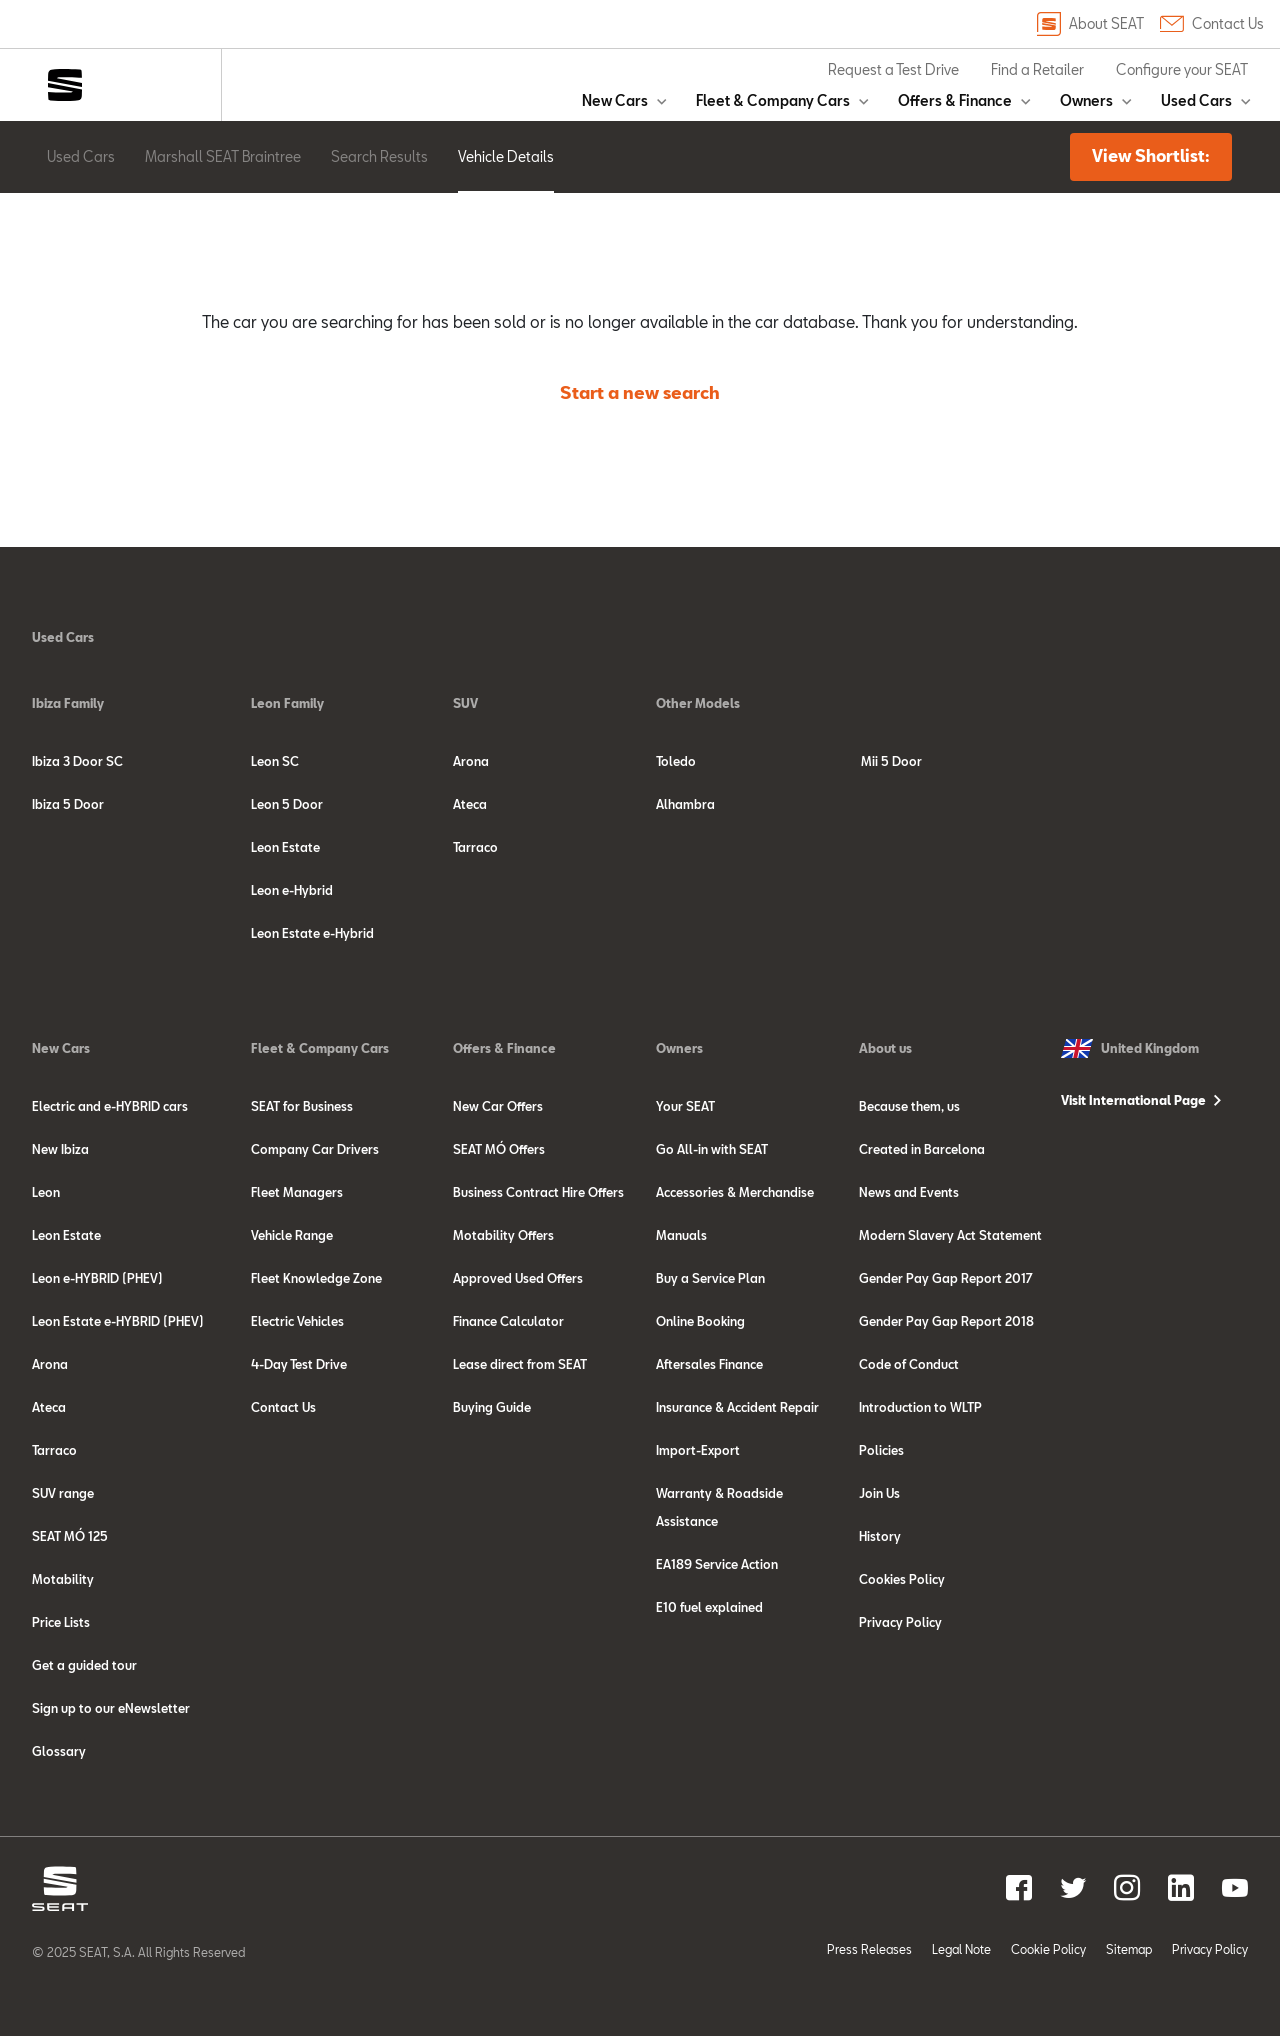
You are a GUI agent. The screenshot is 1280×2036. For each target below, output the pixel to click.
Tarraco (475, 847)
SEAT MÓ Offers (499, 1149)
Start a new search (640, 392)
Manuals (681, 1235)
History (880, 1536)
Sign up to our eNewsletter (111, 1708)
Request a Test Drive (893, 69)
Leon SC (275, 761)
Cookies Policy (902, 1579)
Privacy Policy (900, 1622)
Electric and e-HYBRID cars (110, 1106)
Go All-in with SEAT (712, 1149)
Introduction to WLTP (920, 1407)
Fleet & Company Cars (773, 100)
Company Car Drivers (315, 1149)
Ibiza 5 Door (68, 804)
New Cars (615, 100)
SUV (465, 703)
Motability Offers (503, 1235)
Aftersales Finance (709, 1364)
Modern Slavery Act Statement (950, 1235)
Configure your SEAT (1182, 69)
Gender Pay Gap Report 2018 (946, 1321)
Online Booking (700, 1321)
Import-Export (698, 1450)
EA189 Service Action (717, 1564)
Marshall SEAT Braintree (223, 156)
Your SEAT (685, 1106)
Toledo (676, 761)
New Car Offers (498, 1106)
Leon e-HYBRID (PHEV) (97, 1278)
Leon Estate (285, 847)
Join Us (879, 1493)
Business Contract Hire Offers (538, 1192)
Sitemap (1129, 1949)
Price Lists (61, 1622)
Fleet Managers (297, 1192)
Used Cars (1196, 100)
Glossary (59, 1751)
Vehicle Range (292, 1235)
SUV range (63, 1493)
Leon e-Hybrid (292, 890)
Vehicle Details (506, 156)
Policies (881, 1450)
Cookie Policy (1048, 1949)
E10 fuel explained (709, 1607)
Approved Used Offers (518, 1278)
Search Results (379, 156)
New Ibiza (60, 1149)
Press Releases (869, 1949)
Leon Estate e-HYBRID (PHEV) (118, 1321)
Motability (63, 1579)
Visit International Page (1133, 1100)
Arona (471, 761)
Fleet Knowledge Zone (316, 1278)
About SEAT (1090, 24)
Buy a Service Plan (710, 1278)
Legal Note (961, 1949)
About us (885, 1048)
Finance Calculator (508, 1321)
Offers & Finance (955, 100)
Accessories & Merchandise (735, 1192)
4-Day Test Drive (299, 1364)
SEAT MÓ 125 (70, 1536)
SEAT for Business (302, 1106)
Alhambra (685, 804)
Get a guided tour (84, 1665)
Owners (1086, 100)
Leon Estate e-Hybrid (312, 933)
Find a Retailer (1037, 69)
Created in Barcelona (922, 1149)
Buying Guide (492, 1407)
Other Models (698, 703)
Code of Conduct (909, 1364)
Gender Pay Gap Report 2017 (946, 1278)
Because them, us (909, 1106)
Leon (46, 1192)
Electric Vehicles (297, 1321)
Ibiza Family (68, 703)
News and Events (909, 1192)
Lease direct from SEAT (520, 1364)
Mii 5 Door (891, 761)
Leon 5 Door (287, 804)
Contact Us (1212, 24)
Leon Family (287, 703)
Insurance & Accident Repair (737, 1407)
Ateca (470, 804)
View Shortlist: (1151, 155)
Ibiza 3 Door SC (77, 761)
